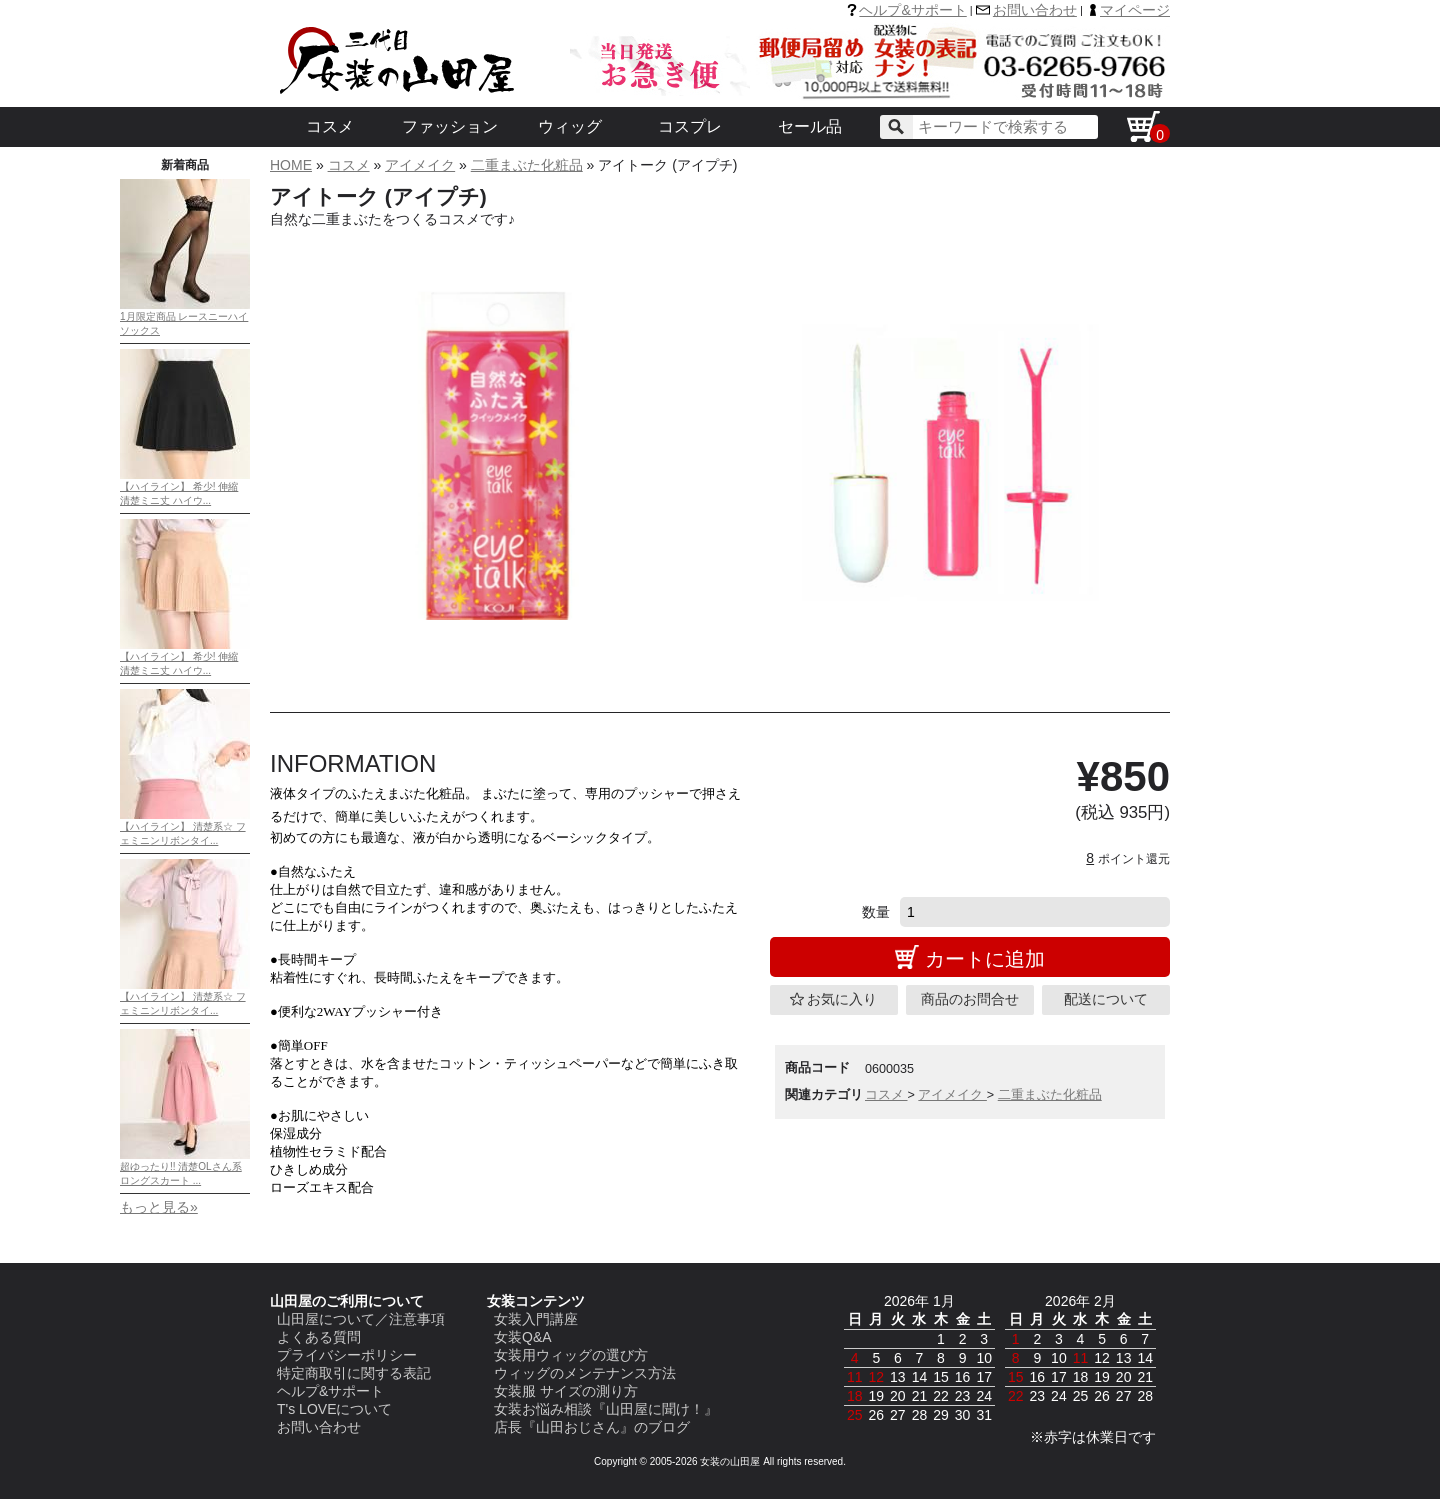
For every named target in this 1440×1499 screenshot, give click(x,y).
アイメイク (420, 165)
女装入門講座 (536, 1319)
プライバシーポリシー (347, 1355)
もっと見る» (159, 1207)
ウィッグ (570, 126)
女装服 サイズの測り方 (566, 1391)
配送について (1106, 999)
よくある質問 (319, 1337)
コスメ (330, 126)
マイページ (1135, 10)
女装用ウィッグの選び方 (571, 1355)
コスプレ (690, 126)
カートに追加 (985, 959)
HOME (291, 165)
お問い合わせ (1035, 10)
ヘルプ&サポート (912, 10)
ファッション (450, 126)
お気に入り (842, 999)
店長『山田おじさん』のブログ (592, 1427)
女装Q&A (523, 1337)
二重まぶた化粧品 (527, 165)
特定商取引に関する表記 (354, 1373)
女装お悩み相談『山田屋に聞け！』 (606, 1409)
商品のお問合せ (970, 999)
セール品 (810, 126)
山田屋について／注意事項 (361, 1319)
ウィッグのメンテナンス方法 (585, 1373)
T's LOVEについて (334, 1409)
